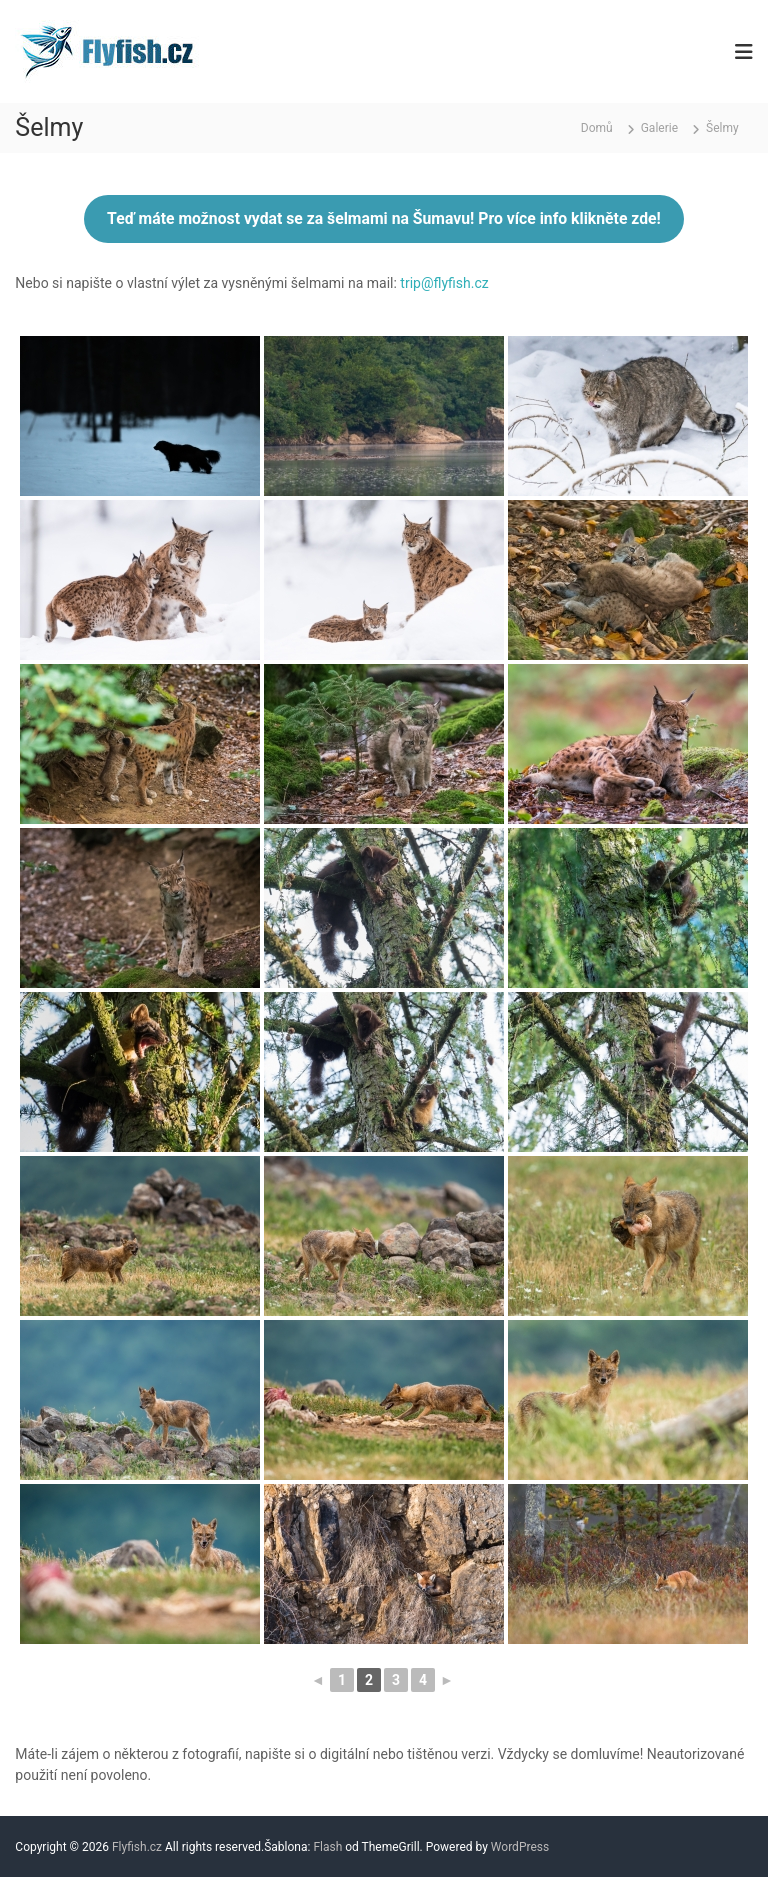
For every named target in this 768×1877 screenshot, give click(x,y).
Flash (327, 1847)
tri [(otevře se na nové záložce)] (406, 283)
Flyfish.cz (137, 1847)
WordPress (520, 1847)
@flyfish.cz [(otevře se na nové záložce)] (455, 283)
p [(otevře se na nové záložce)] (417, 283)
